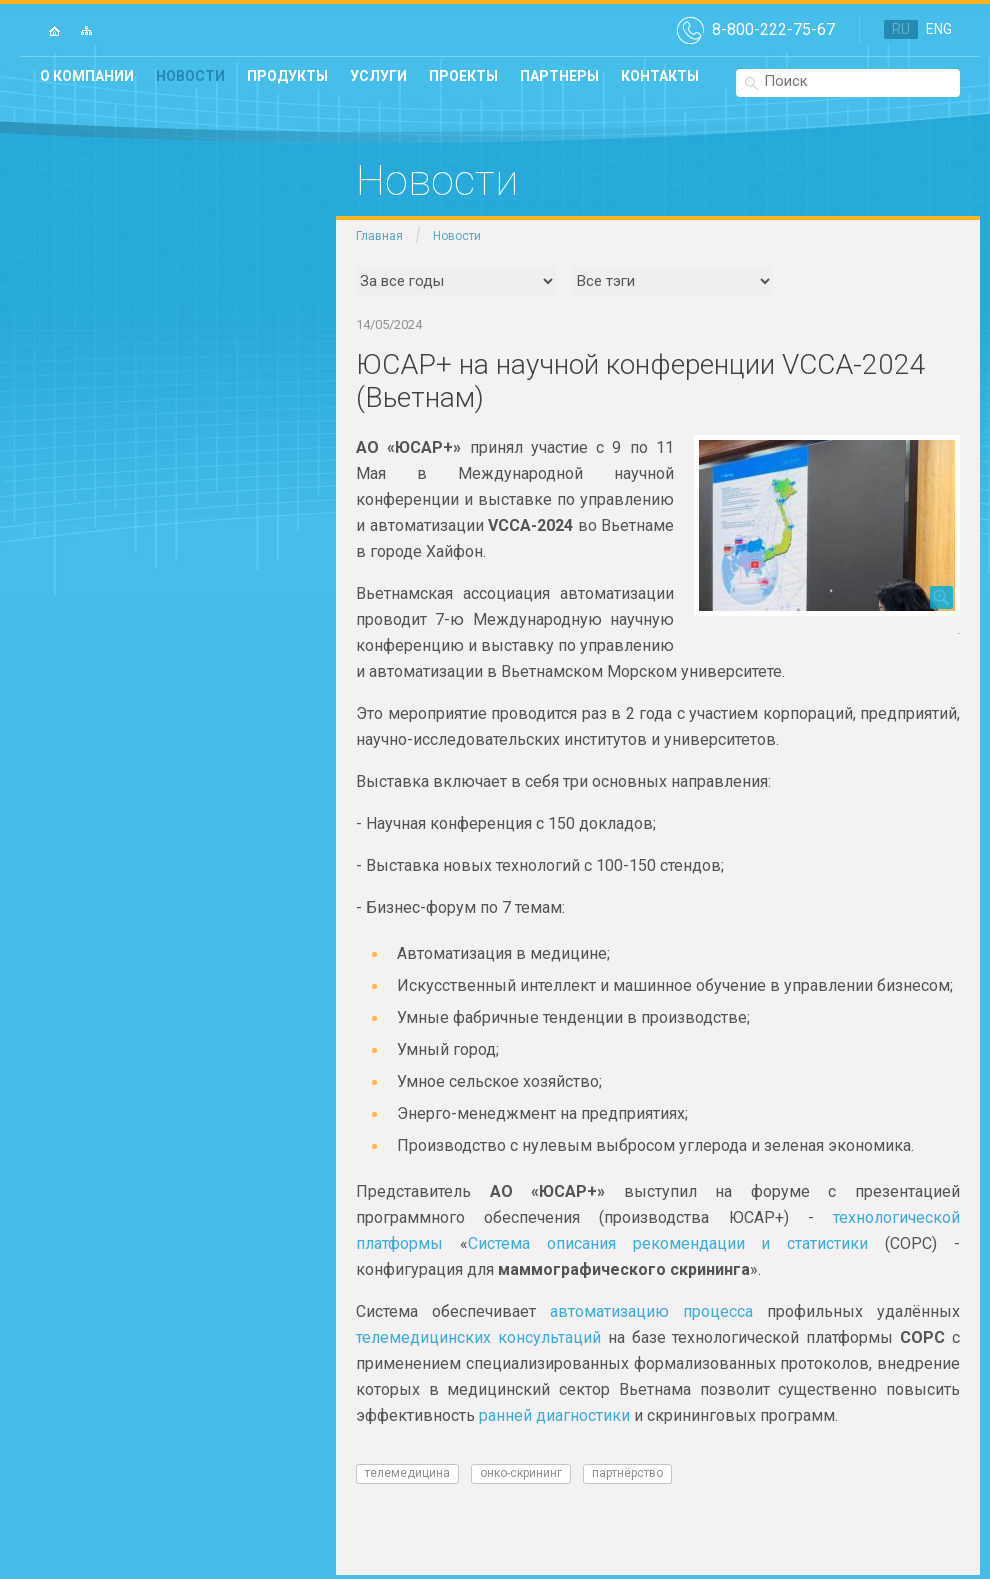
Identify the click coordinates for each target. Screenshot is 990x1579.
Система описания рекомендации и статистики (668, 1243)
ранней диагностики (554, 1415)
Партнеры (559, 76)
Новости (190, 76)
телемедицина (407, 1473)
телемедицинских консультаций (478, 1337)
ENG (939, 29)
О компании (87, 76)
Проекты (463, 76)
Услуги (378, 76)
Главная (379, 236)
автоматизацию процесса (651, 1311)
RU (901, 29)
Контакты (660, 76)
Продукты (287, 76)
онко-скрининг (521, 1473)
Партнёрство (627, 1473)
